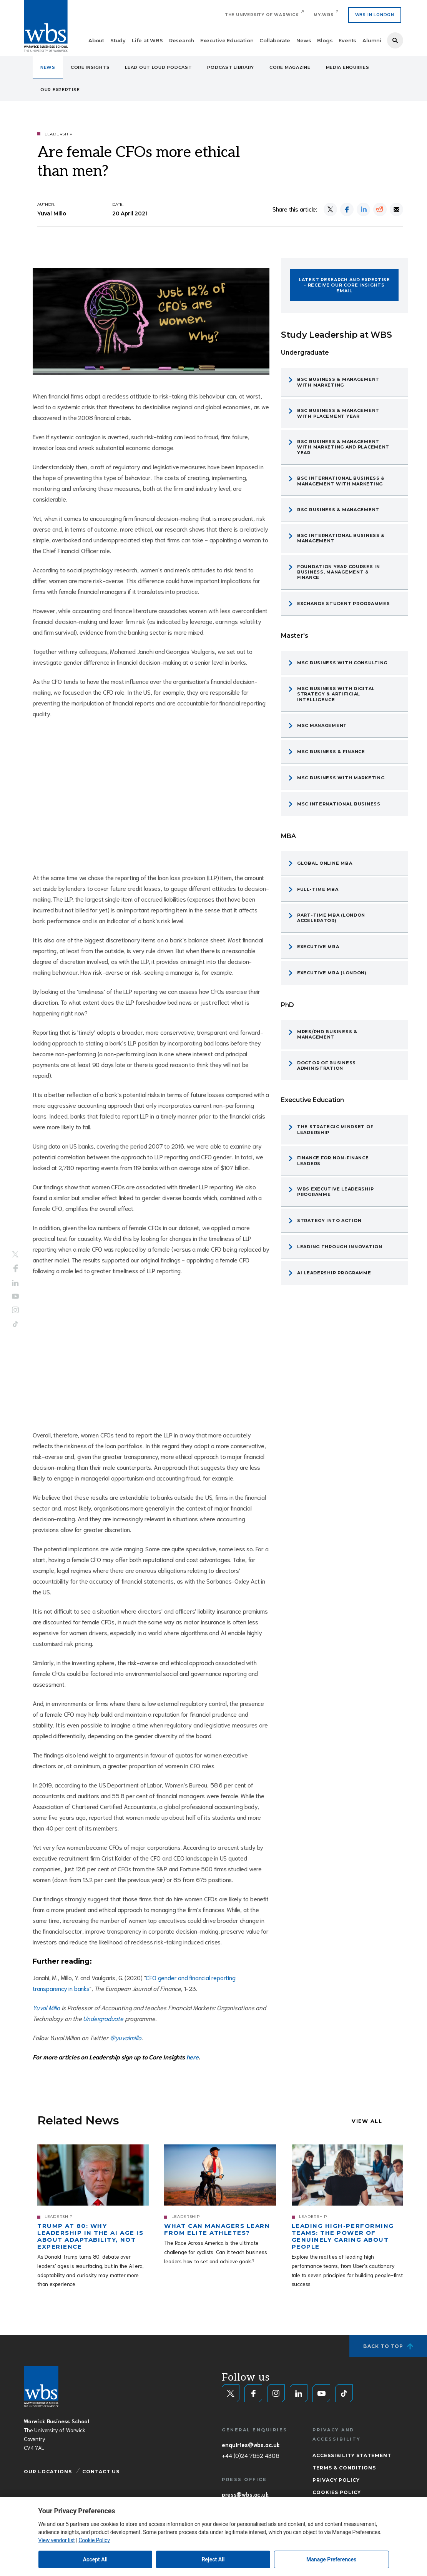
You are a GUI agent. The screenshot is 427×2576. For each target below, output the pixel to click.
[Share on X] (330, 209)
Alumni (371, 40)
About (96, 40)
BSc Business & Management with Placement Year (338, 413)
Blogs (324, 40)
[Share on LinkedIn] (363, 209)
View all (367, 2121)
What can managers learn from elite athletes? (217, 2229)
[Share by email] (396, 209)
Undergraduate (103, 2018)
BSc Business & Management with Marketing (338, 382)
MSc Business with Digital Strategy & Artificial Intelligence (336, 694)
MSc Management (322, 725)
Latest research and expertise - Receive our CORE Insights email (344, 285)
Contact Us (101, 2471)
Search (395, 40)
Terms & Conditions (344, 2468)
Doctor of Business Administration (326, 1065)
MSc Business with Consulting (342, 662)
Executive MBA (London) (332, 972)
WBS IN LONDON (374, 14)
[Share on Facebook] (347, 209)
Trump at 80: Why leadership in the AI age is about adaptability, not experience (90, 2236)
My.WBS (324, 14)
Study (118, 40)
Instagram (15, 1309)
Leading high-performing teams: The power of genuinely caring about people (343, 2236)
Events (347, 40)
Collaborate (274, 40)
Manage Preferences (331, 2559)
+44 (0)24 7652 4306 (250, 2455)
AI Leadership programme (334, 1272)
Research (181, 40)
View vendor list (56, 2540)
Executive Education (226, 40)
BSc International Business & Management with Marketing (341, 480)
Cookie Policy (94, 2540)
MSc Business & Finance (331, 751)
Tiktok (15, 1324)
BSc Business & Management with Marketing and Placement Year (343, 447)
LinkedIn (15, 1283)
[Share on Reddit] (380, 209)
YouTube (15, 1296)
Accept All (95, 2559)
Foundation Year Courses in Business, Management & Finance (338, 572)
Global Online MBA (324, 863)
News (303, 40)
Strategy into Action (329, 1220)
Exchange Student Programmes (343, 603)
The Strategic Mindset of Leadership (335, 1129)
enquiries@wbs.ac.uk (250, 2444)
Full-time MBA (317, 889)
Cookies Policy (336, 2492)
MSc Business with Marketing (340, 777)
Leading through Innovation (339, 1246)
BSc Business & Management (338, 509)
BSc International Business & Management (341, 538)
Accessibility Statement (351, 2455)
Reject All (213, 2559)
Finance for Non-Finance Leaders (333, 1160)
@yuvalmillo (125, 2037)
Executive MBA (318, 946)
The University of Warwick (262, 14)
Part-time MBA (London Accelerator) (331, 917)
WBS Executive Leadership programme (335, 1191)
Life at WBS (147, 40)
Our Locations (48, 2471)
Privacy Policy (336, 2480)
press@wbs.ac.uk (245, 2494)
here (192, 2056)
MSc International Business (338, 804)
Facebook (15, 1268)
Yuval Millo (47, 2007)
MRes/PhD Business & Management (327, 1034)
